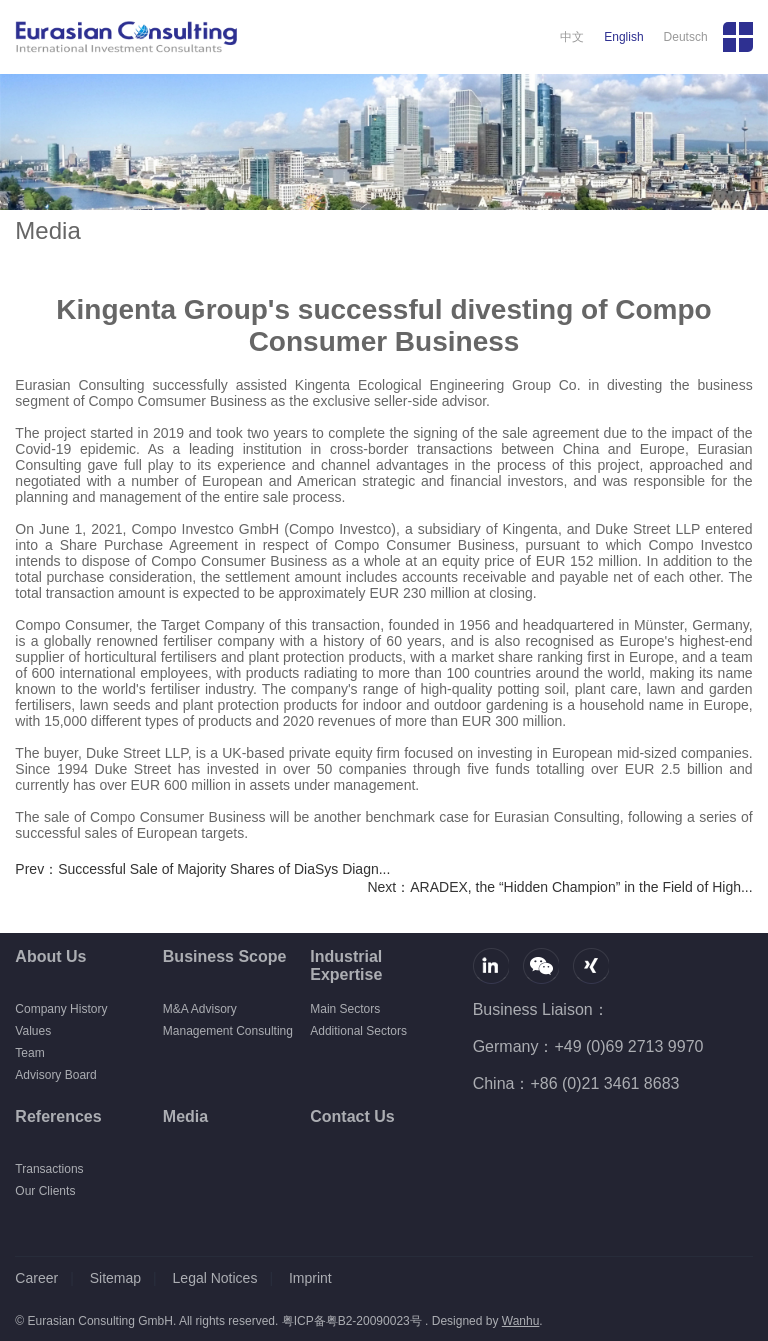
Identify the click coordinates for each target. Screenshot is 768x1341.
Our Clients (45, 1191)
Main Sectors (345, 1009)
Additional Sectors (358, 1031)
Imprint (310, 1278)
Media (185, 1116)
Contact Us (352, 1116)
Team (29, 1053)
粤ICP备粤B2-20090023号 (352, 1321)
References (58, 1116)
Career (36, 1278)
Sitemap (115, 1278)
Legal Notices (215, 1278)
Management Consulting (228, 1031)
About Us (50, 956)
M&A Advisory (200, 1009)
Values (33, 1031)
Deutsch (686, 37)
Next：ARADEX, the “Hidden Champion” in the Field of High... (559, 887)
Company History (61, 1009)
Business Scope (225, 956)
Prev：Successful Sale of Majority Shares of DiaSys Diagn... (202, 869)
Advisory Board (55, 1075)
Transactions (49, 1169)
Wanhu (521, 1321)
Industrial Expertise (346, 965)
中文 (572, 37)
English (623, 37)
